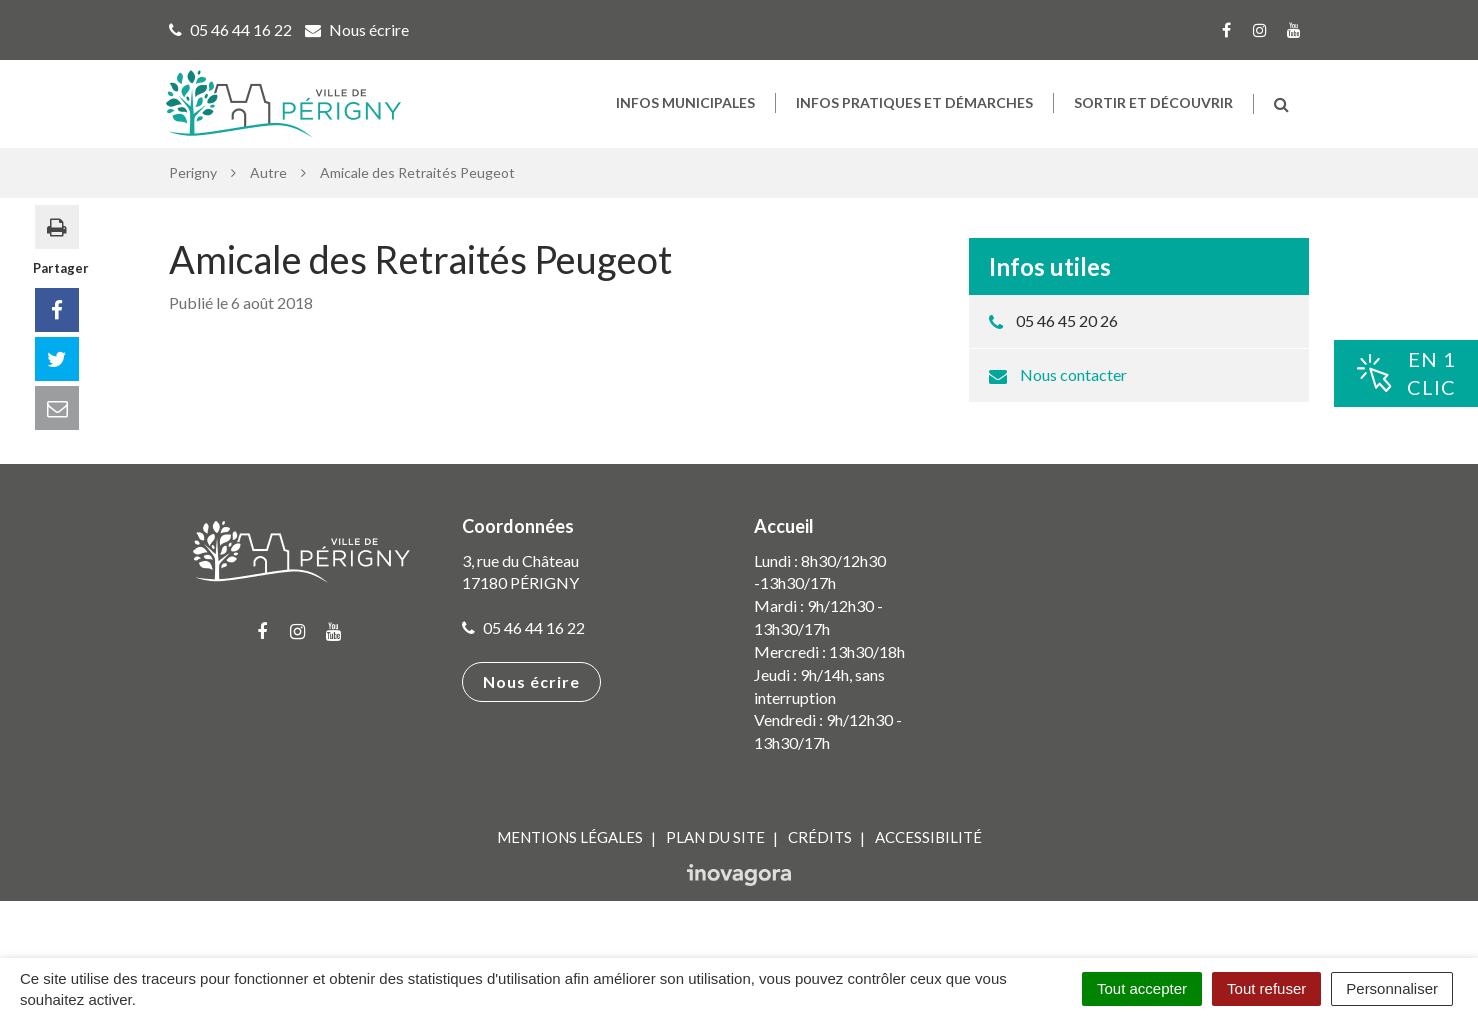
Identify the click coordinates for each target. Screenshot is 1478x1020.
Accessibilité (928, 875)
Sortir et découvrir (1153, 120)
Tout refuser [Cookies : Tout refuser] (1266, 988)
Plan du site (715, 875)
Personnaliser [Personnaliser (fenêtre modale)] (1392, 988)
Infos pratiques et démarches (914, 120)
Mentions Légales (570, 875)
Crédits (820, 875)
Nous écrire (531, 719)
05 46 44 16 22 (523, 665)
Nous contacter (1073, 411)
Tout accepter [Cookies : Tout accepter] (1142, 988)
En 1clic (1406, 373)
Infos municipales (685, 120)
